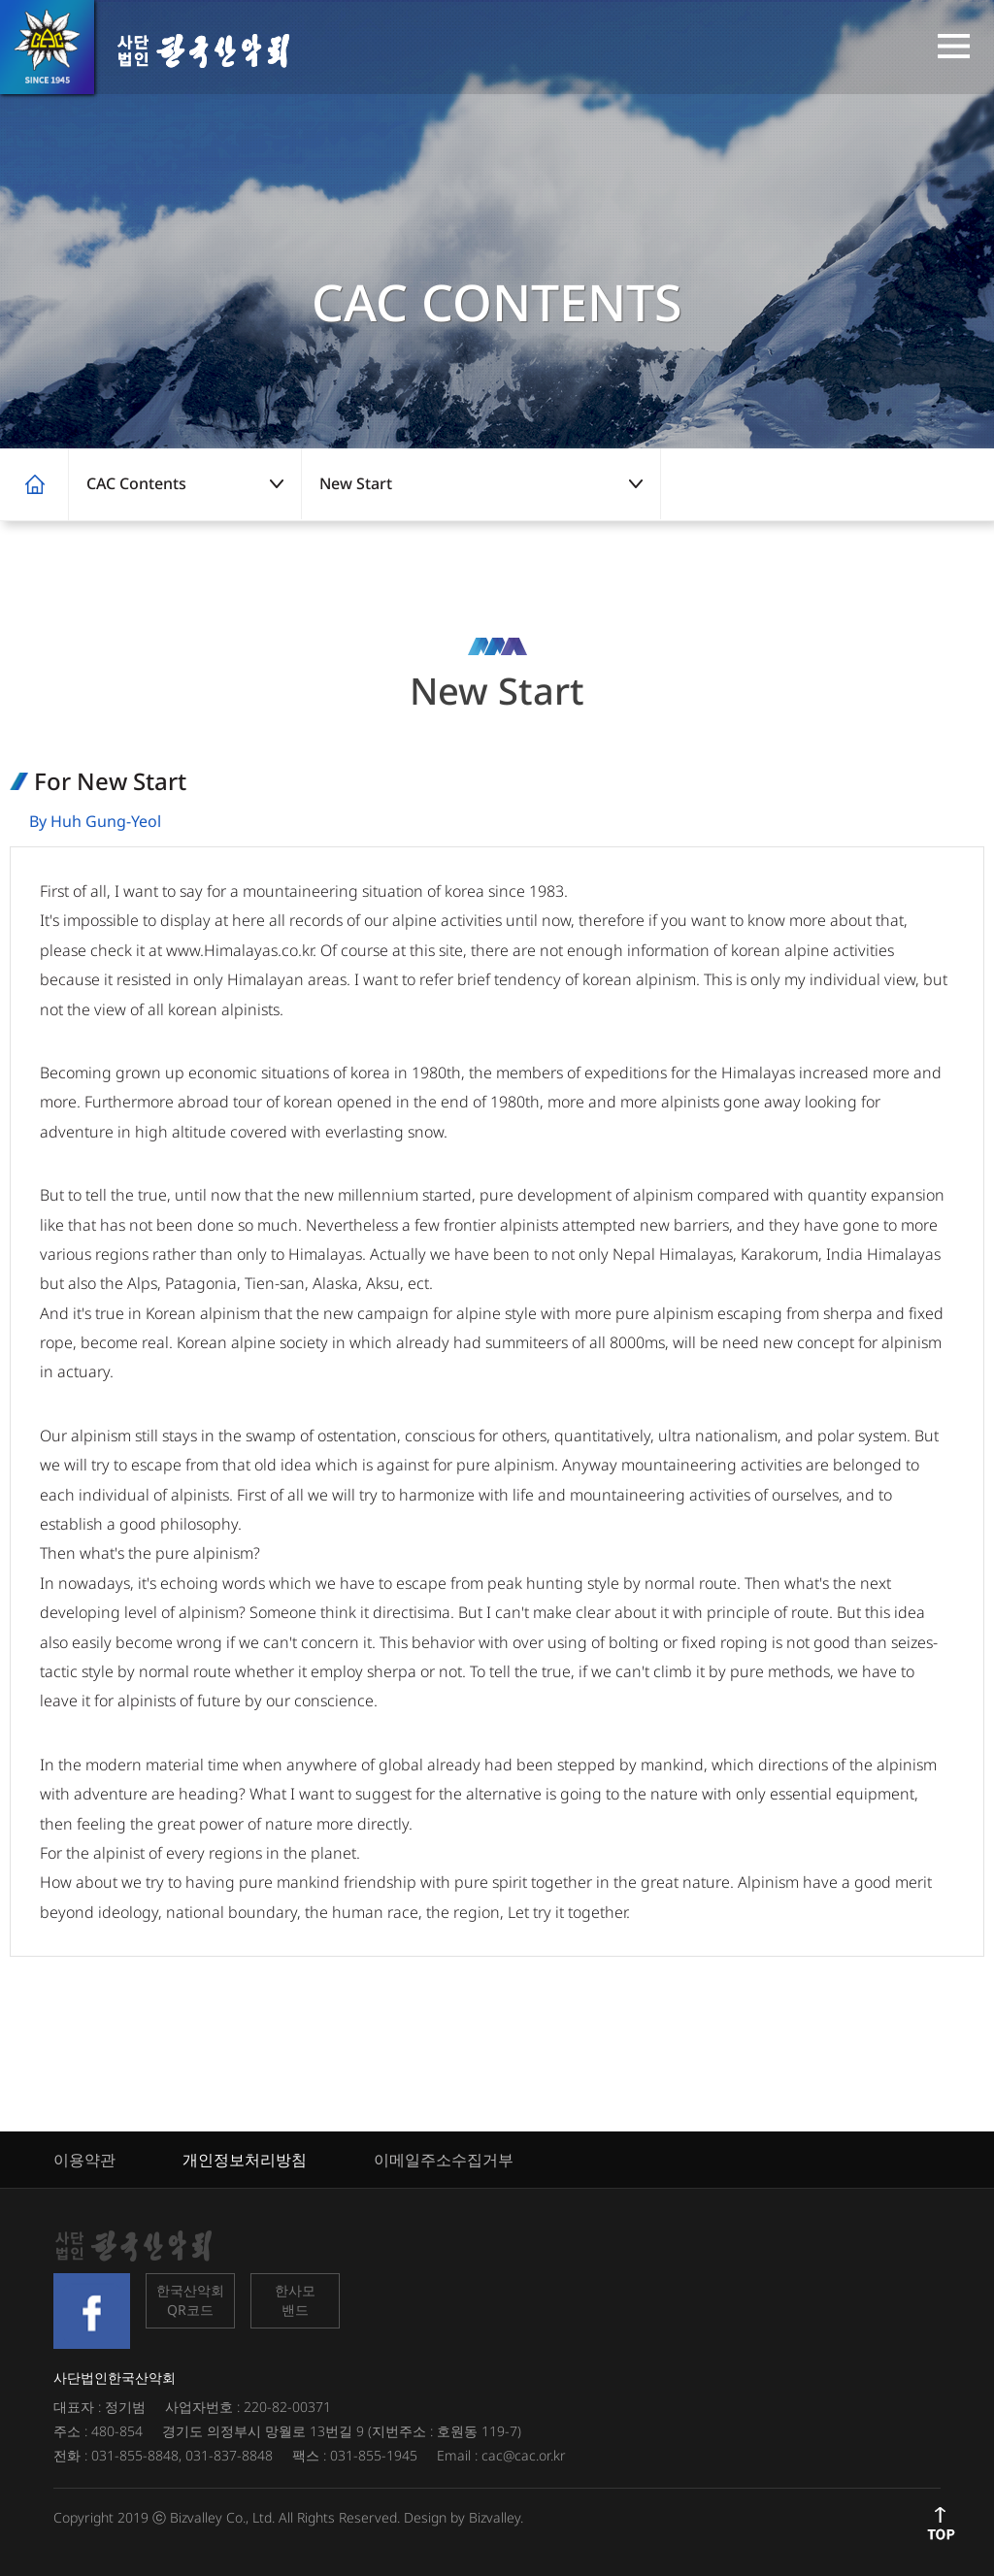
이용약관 (84, 2159)
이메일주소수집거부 (444, 2159)
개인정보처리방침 (244, 2159)
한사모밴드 (295, 2300)
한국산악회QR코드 (190, 2300)
